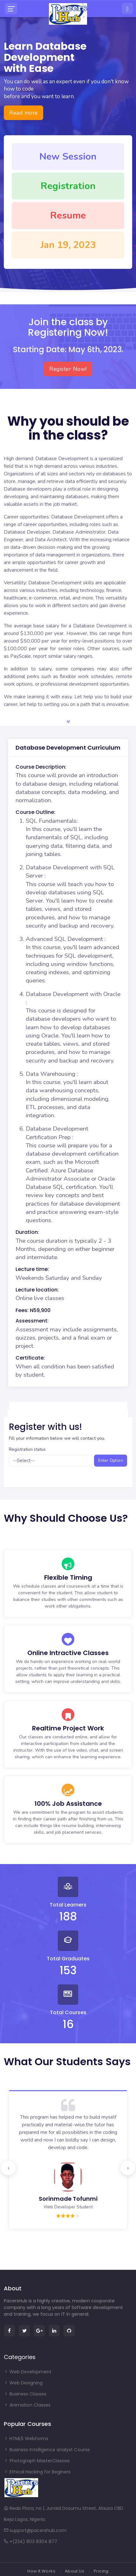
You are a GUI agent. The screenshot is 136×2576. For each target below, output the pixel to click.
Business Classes (25, 2394)
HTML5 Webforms (26, 2438)
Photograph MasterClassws (37, 2461)
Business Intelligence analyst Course (47, 2449)
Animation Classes (27, 2405)
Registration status (27, 1449)
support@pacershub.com (35, 2530)
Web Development (27, 2372)
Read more (23, 113)
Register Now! (68, 369)
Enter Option (110, 1460)
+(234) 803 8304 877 (30, 2541)
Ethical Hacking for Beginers (37, 2472)
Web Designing (23, 2383)
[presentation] (8, 2167)
